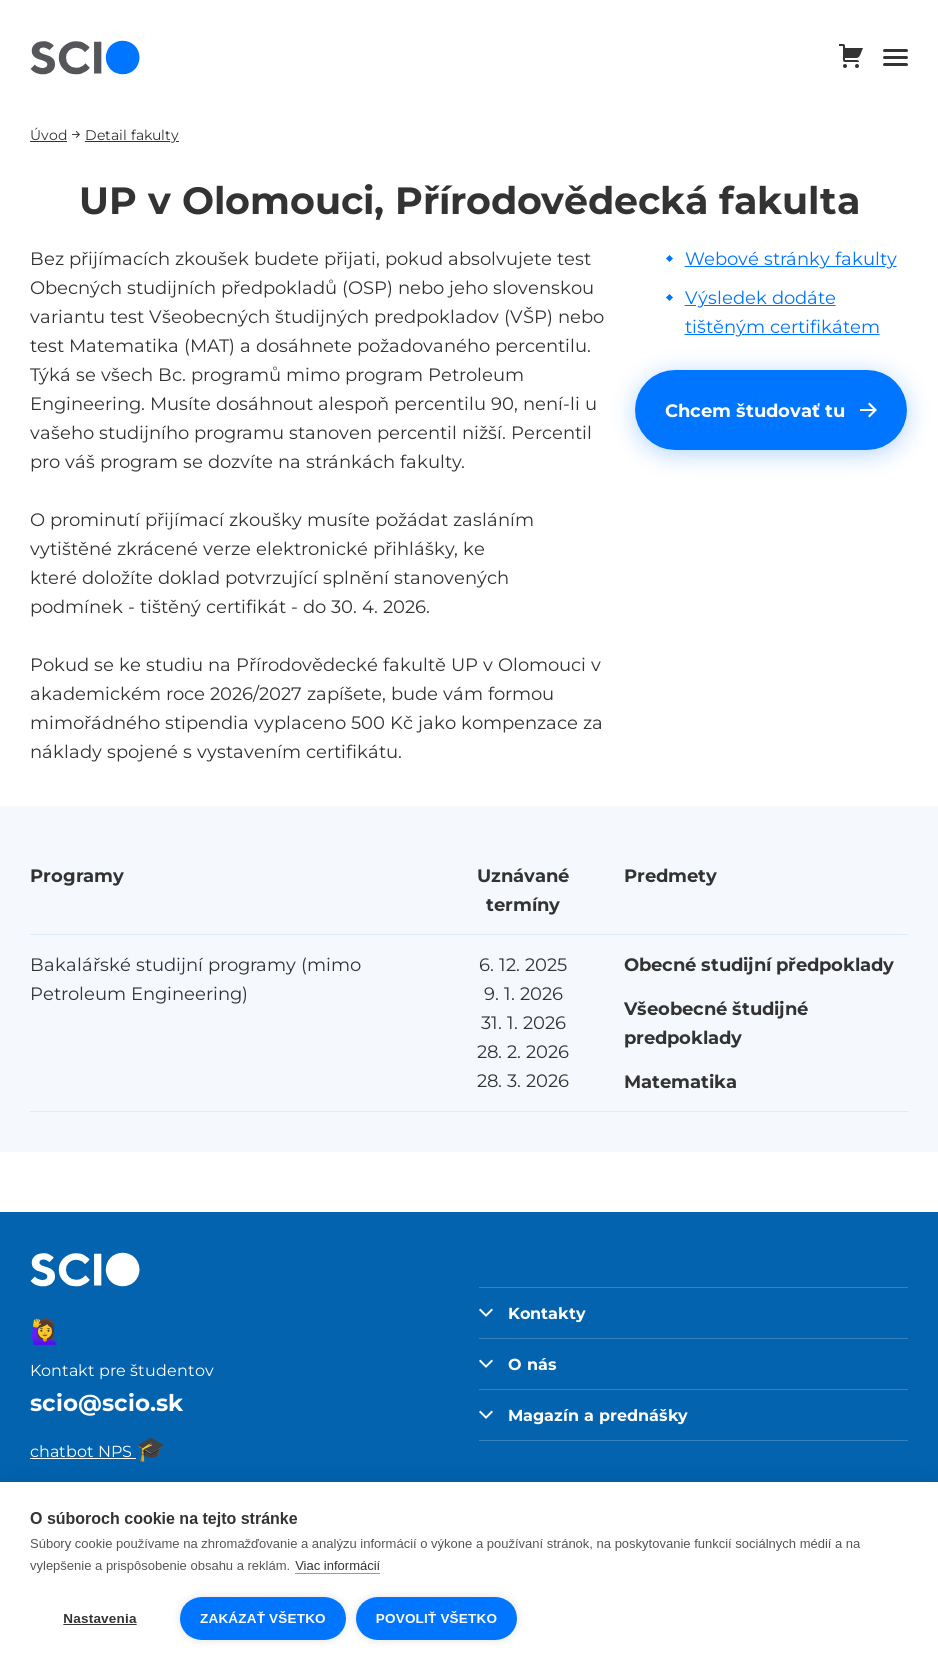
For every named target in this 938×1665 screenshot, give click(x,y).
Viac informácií (337, 1565)
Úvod (48, 134)
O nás (518, 1364)
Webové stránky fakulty (791, 258)
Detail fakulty (132, 134)
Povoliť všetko (436, 1618)
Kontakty (532, 1313)
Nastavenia (99, 1618)
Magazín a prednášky (583, 1415)
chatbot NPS (98, 1451)
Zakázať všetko (263, 1618)
